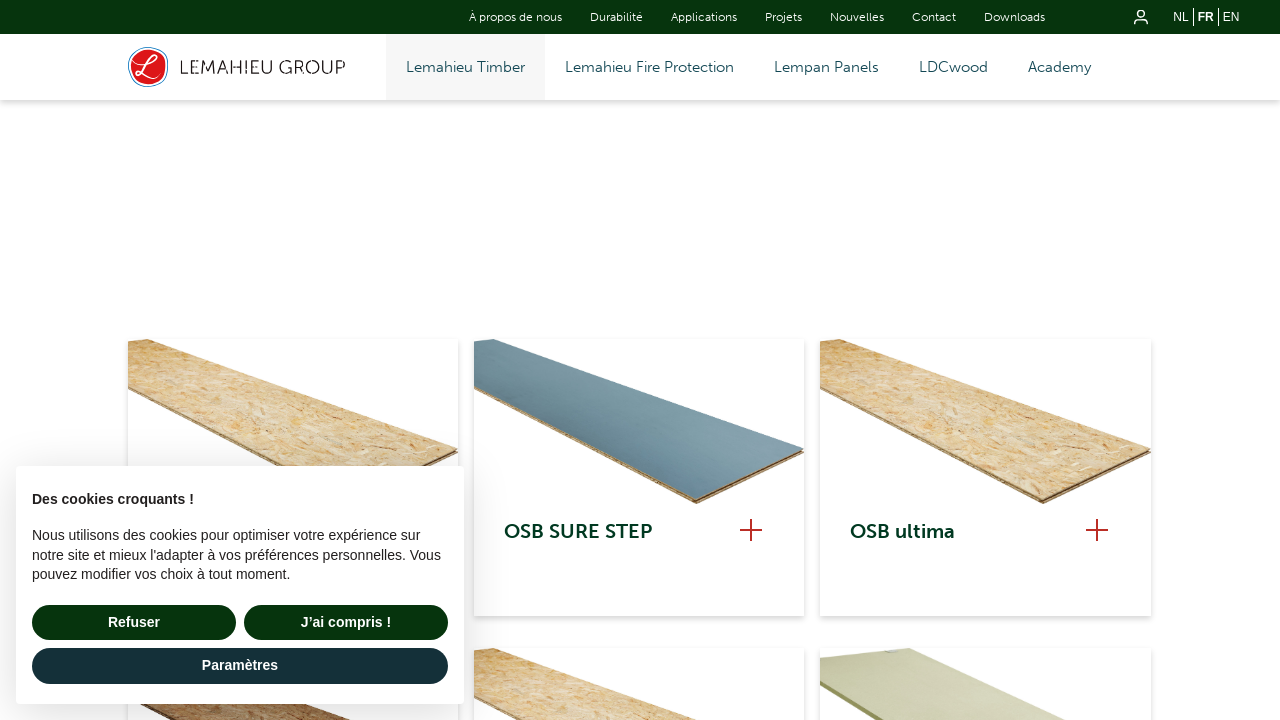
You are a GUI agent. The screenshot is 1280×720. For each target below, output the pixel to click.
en (1231, 17)
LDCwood (953, 67)
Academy (1059, 67)
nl (1180, 17)
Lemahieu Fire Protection (649, 67)
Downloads (1014, 17)
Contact (934, 17)
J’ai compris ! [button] (346, 622)
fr (1206, 17)
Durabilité (616, 17)
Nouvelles (857, 17)
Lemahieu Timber (465, 67)
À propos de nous (515, 17)
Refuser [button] (134, 622)
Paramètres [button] (240, 665)
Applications (704, 17)
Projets (783, 17)
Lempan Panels (826, 67)
